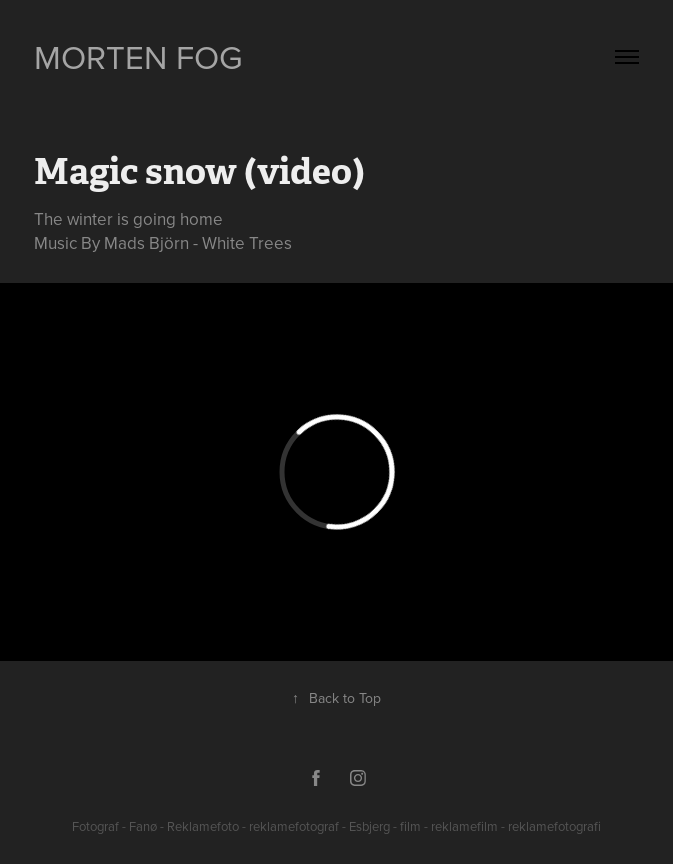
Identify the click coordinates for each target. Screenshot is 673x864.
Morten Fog (138, 56)
